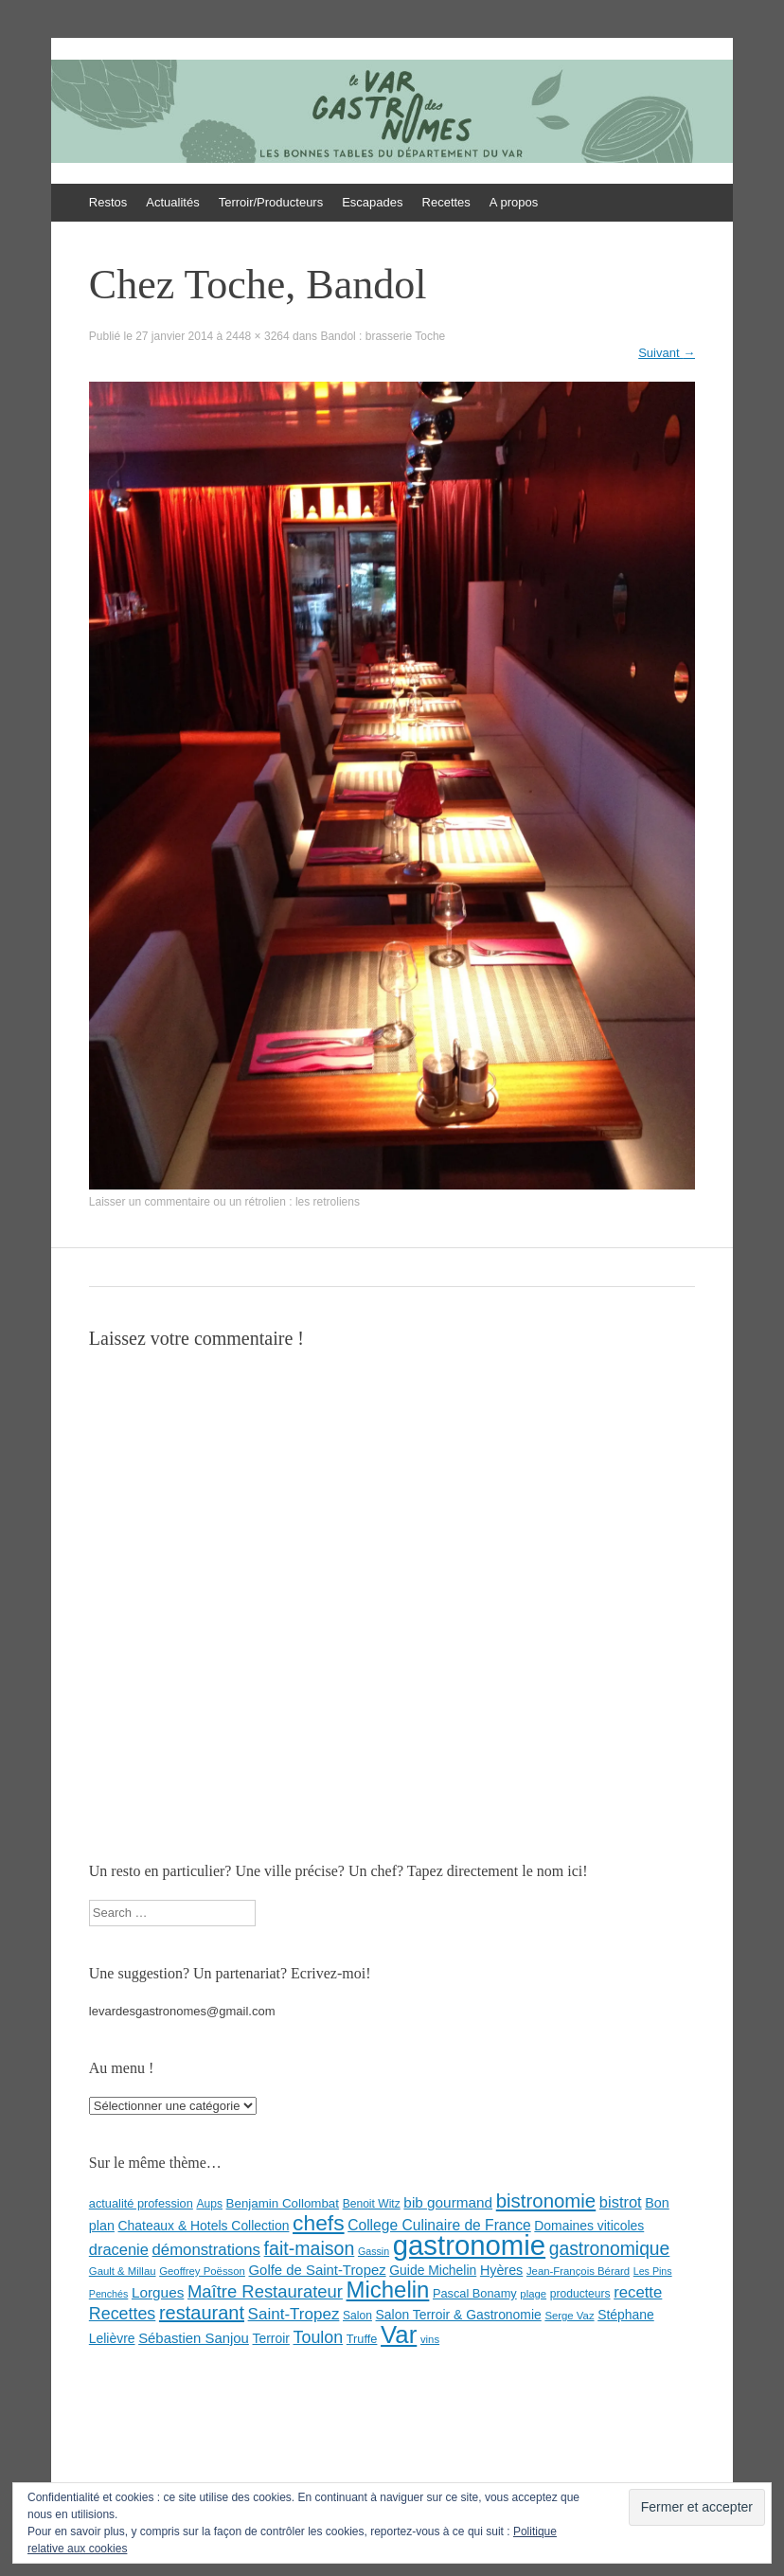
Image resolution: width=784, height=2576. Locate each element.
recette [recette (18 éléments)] (638, 2292)
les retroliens (327, 1201)
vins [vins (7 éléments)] (429, 2339)
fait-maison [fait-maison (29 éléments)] (309, 2248)
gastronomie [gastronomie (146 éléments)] (469, 2245)
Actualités (172, 202)
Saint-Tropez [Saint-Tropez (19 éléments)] (294, 2314)
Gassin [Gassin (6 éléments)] (373, 2251)
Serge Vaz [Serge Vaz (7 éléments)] (569, 2315)
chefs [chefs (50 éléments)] (319, 2222)
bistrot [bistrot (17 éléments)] (620, 2201)
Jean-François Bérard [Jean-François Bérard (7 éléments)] (578, 2271)
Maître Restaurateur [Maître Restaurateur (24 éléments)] (265, 2291)
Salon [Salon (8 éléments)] (357, 2315)
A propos (514, 202)
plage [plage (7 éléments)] (533, 2293)
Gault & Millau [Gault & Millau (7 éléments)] (122, 2271)
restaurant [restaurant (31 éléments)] (201, 2312)
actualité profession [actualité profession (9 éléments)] (141, 2203)
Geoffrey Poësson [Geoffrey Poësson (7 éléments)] (202, 2271)
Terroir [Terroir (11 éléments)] (271, 2338)
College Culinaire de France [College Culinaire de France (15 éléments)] (439, 2225)
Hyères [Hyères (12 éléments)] (501, 2270)
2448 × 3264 (258, 336)
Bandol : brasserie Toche (382, 336)
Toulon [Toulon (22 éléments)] (319, 2337)
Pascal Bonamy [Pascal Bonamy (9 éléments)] (475, 2293)
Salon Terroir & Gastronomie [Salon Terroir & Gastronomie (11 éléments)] (459, 2314)
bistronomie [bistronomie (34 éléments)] (546, 2201)
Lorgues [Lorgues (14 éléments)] (158, 2292)
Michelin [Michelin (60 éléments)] (388, 2289)
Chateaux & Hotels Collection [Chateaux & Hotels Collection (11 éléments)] (204, 2225)
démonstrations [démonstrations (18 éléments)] (206, 2250)
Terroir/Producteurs (271, 202)
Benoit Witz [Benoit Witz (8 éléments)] (372, 2203)
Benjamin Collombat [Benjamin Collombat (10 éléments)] (282, 2203)
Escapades (372, 202)
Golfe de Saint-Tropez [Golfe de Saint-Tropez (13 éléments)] (317, 2270)
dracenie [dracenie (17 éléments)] (119, 2249)
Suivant (666, 353)
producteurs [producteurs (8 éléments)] (580, 2293)
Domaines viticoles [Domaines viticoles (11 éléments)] (589, 2225)
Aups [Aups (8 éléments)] (209, 2203)
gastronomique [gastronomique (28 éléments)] (609, 2249)
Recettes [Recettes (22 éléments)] (122, 2313)
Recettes (446, 202)
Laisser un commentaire (149, 1201)
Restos (108, 202)
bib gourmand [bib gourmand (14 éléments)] (447, 2202)
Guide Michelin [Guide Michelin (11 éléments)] (432, 2270)
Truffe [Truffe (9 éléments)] (362, 2339)
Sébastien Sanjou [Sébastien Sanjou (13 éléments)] (193, 2338)
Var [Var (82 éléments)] (399, 2334)
